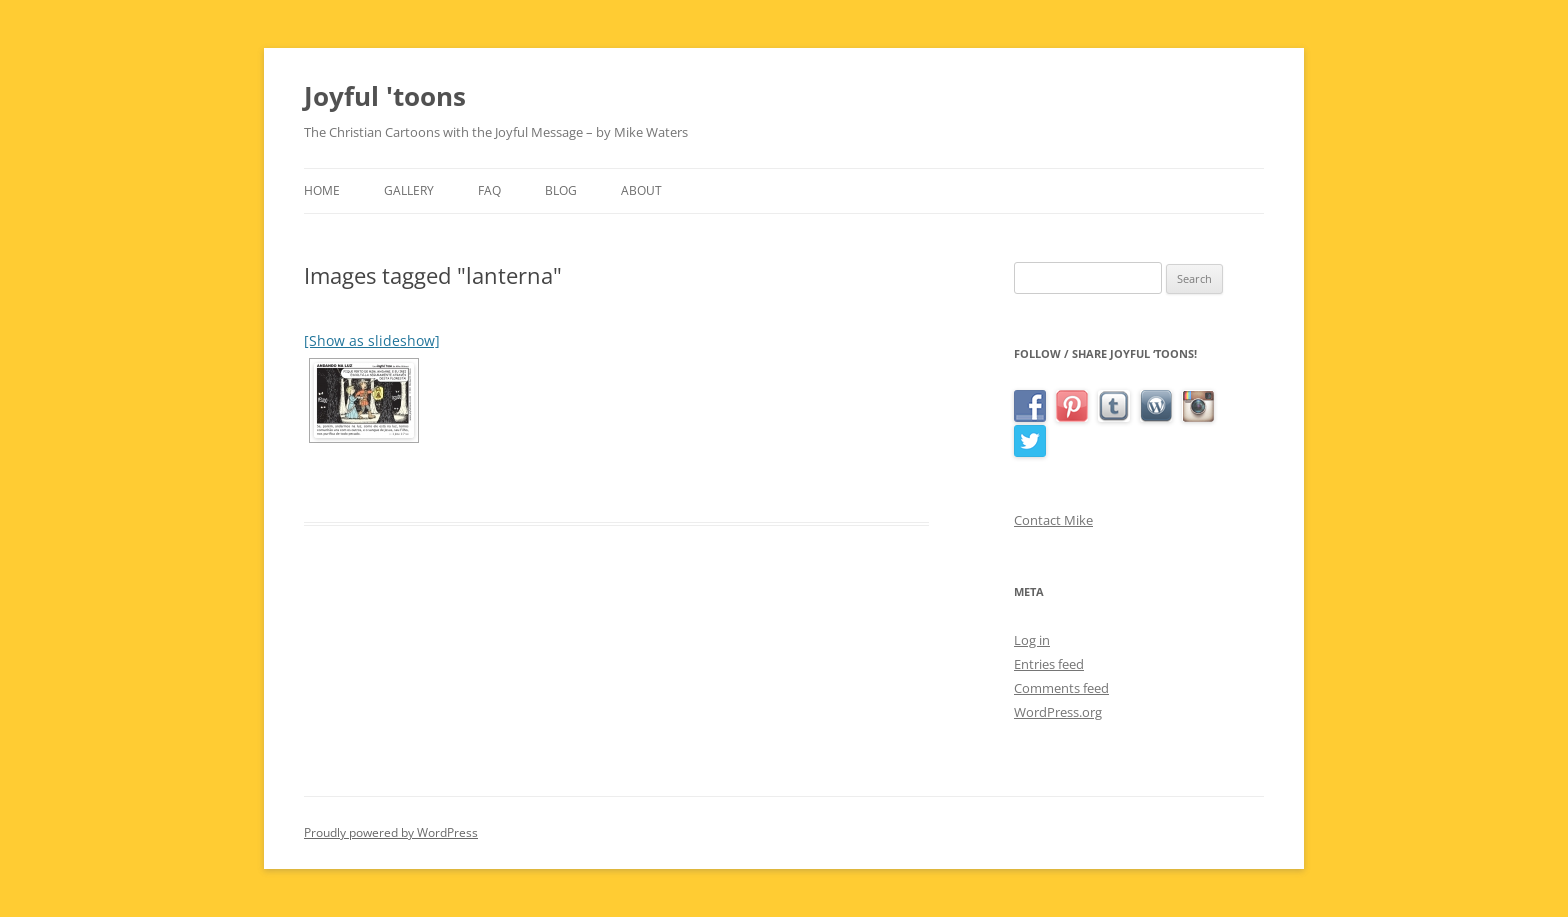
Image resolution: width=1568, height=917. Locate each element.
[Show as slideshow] (372, 340)
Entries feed (1049, 664)
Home (322, 190)
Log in (1032, 640)
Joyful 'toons (385, 96)
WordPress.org (1058, 712)
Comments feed (1061, 688)
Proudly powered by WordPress (391, 832)
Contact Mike (1053, 520)
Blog (561, 190)
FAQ (489, 190)
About (641, 190)
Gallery (409, 190)
